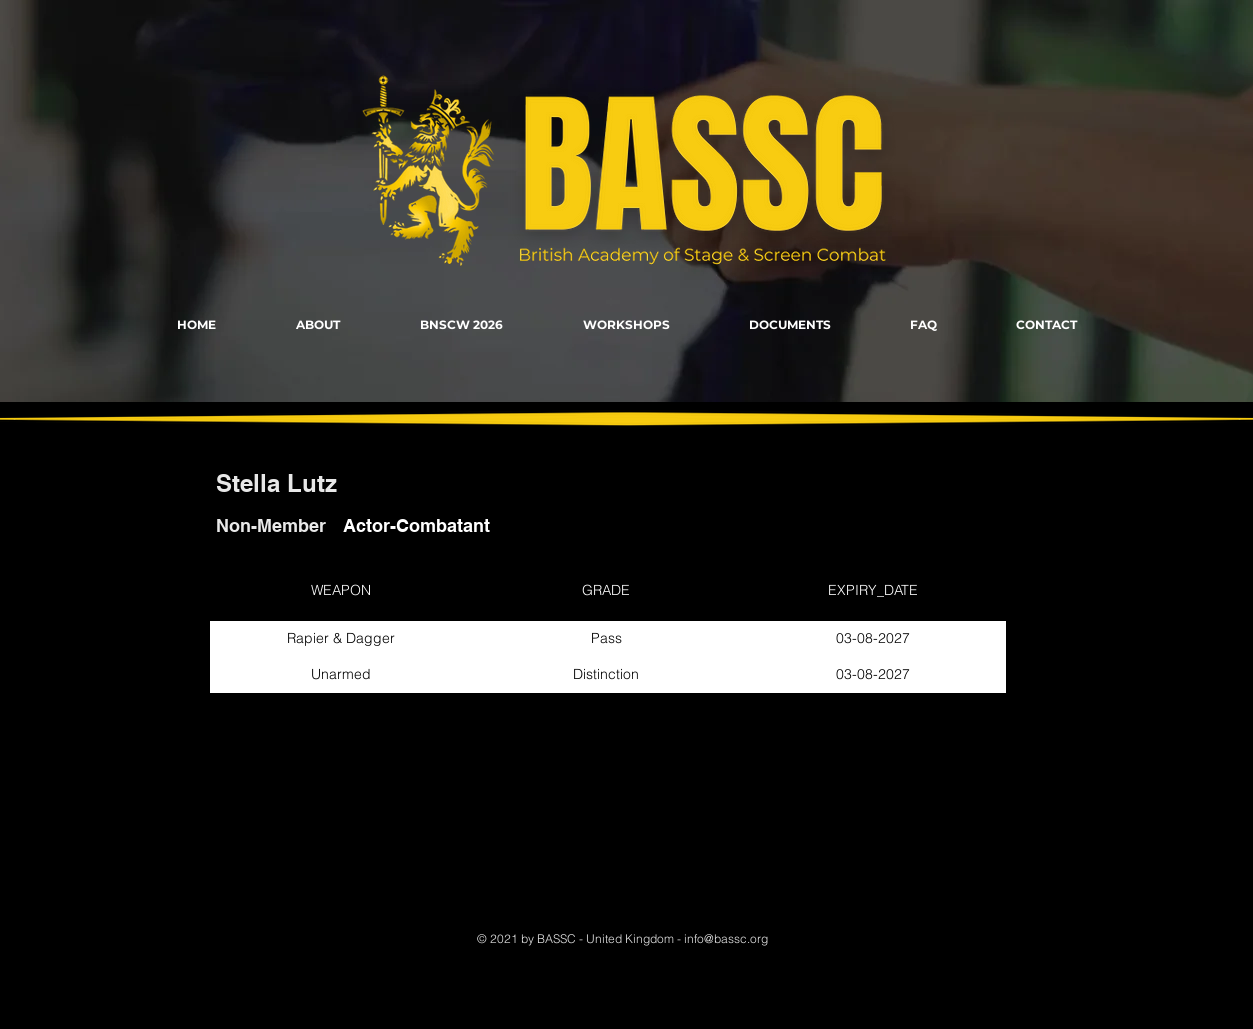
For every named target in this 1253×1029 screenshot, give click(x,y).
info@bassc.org (726, 938)
